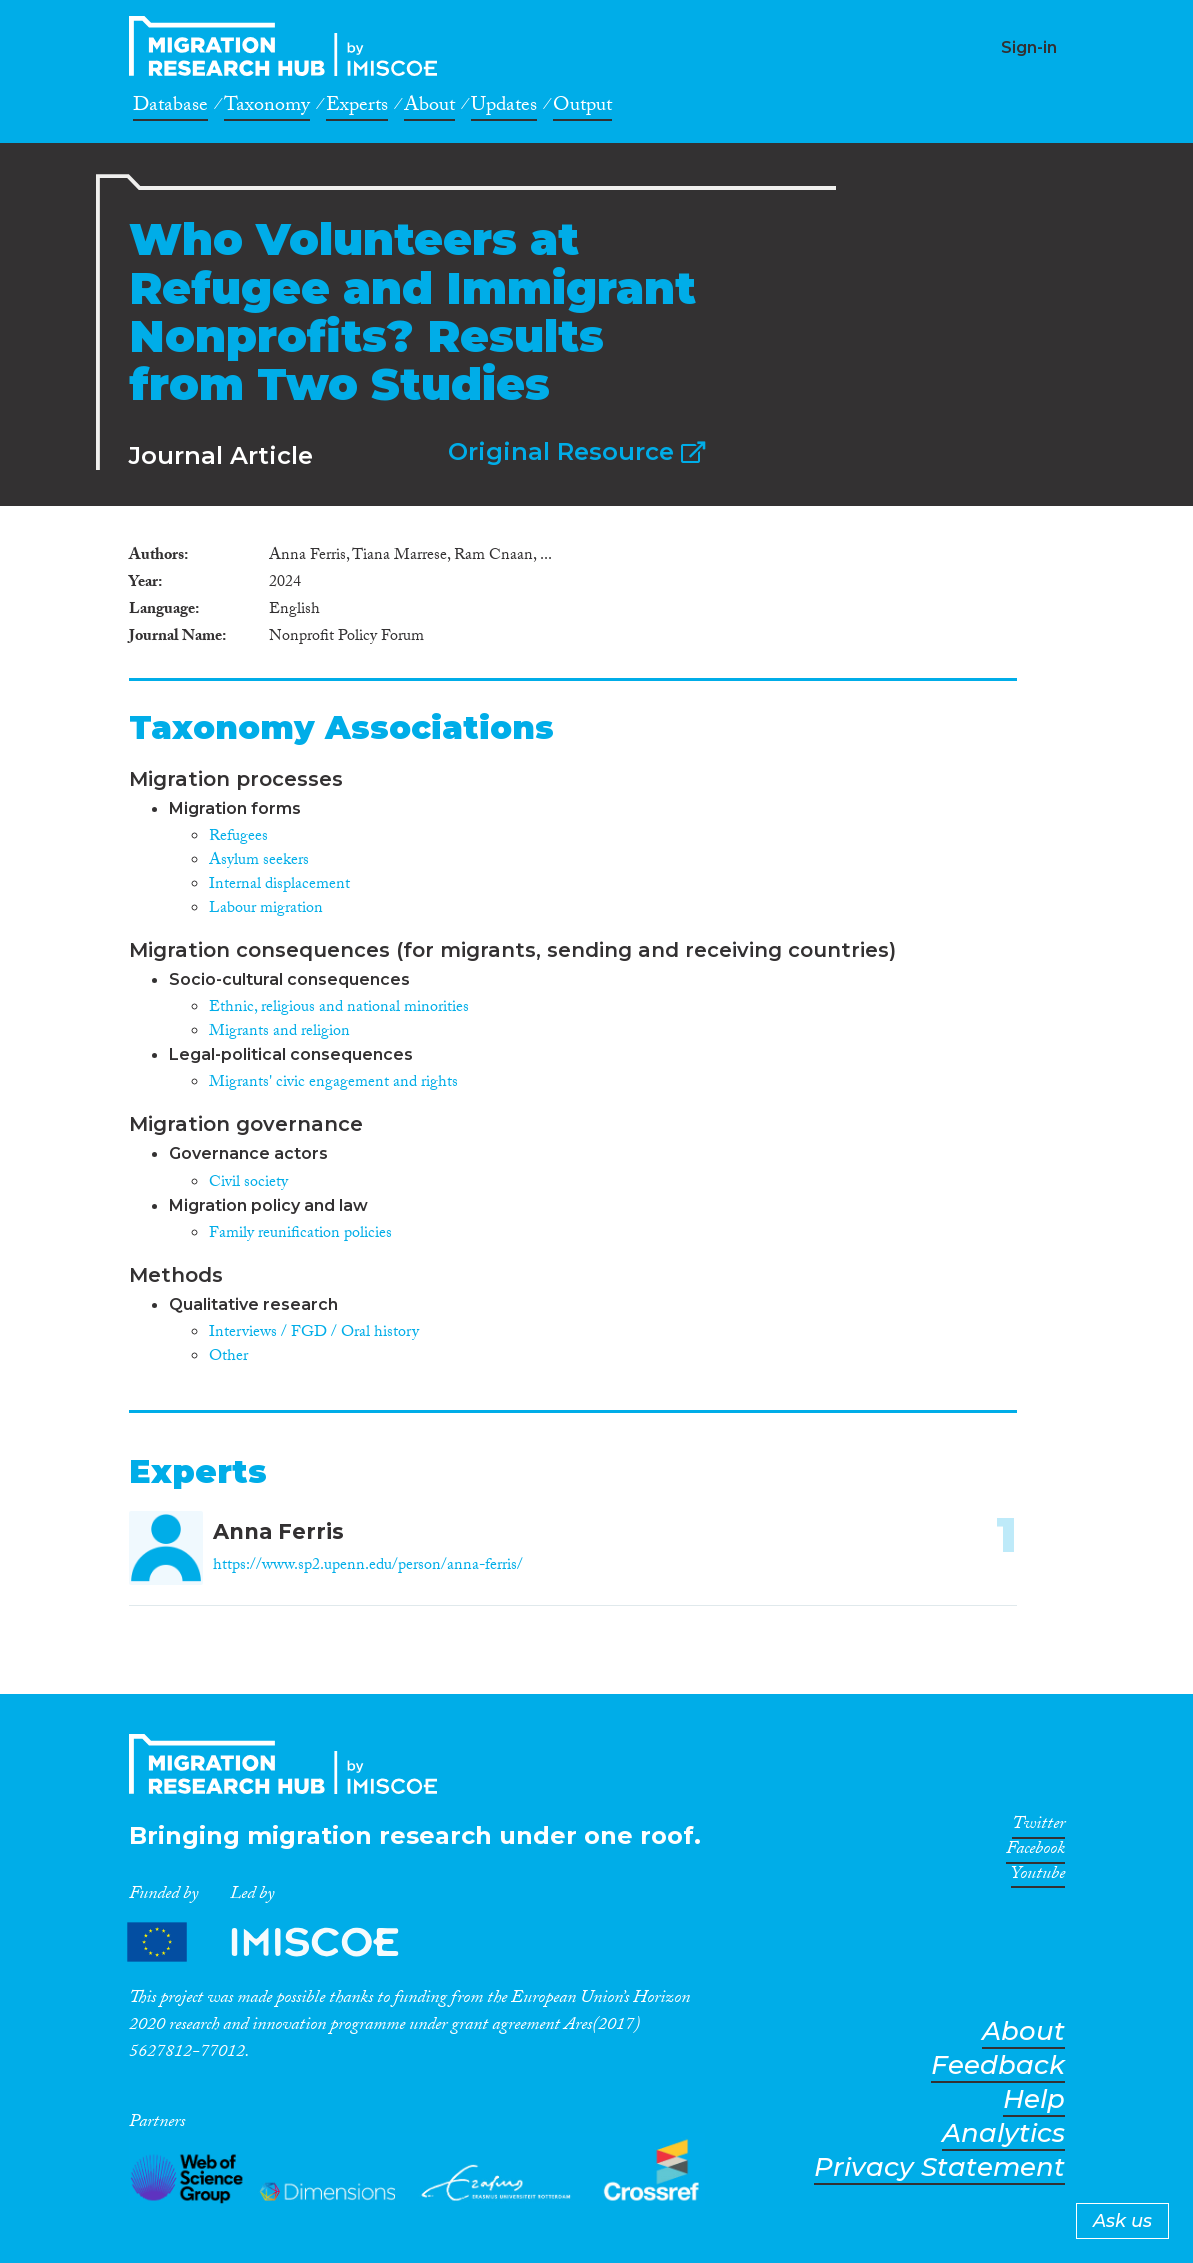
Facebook (1035, 1852)
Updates (504, 108)
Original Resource (576, 451)
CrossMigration (289, 46)
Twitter (1038, 1827)
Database (170, 108)
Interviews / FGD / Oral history (314, 1333)
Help (1034, 2099)
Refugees (238, 837)
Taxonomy (267, 108)
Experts (357, 108)
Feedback (998, 2065)
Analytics (1003, 2133)
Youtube (1038, 1877)
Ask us (1122, 2221)
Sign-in (1029, 47)
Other (228, 1357)
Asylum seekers (259, 861)
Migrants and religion (279, 1032)
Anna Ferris (278, 1531)
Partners (280, 1941)
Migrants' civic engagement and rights (333, 1083)
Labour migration (266, 909)
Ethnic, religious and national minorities (339, 1008)
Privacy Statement (939, 2167)
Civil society (248, 1183)
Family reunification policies (300, 1234)
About (429, 108)
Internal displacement (279, 885)
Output (582, 108)
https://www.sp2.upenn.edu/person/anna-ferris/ (368, 1566)
